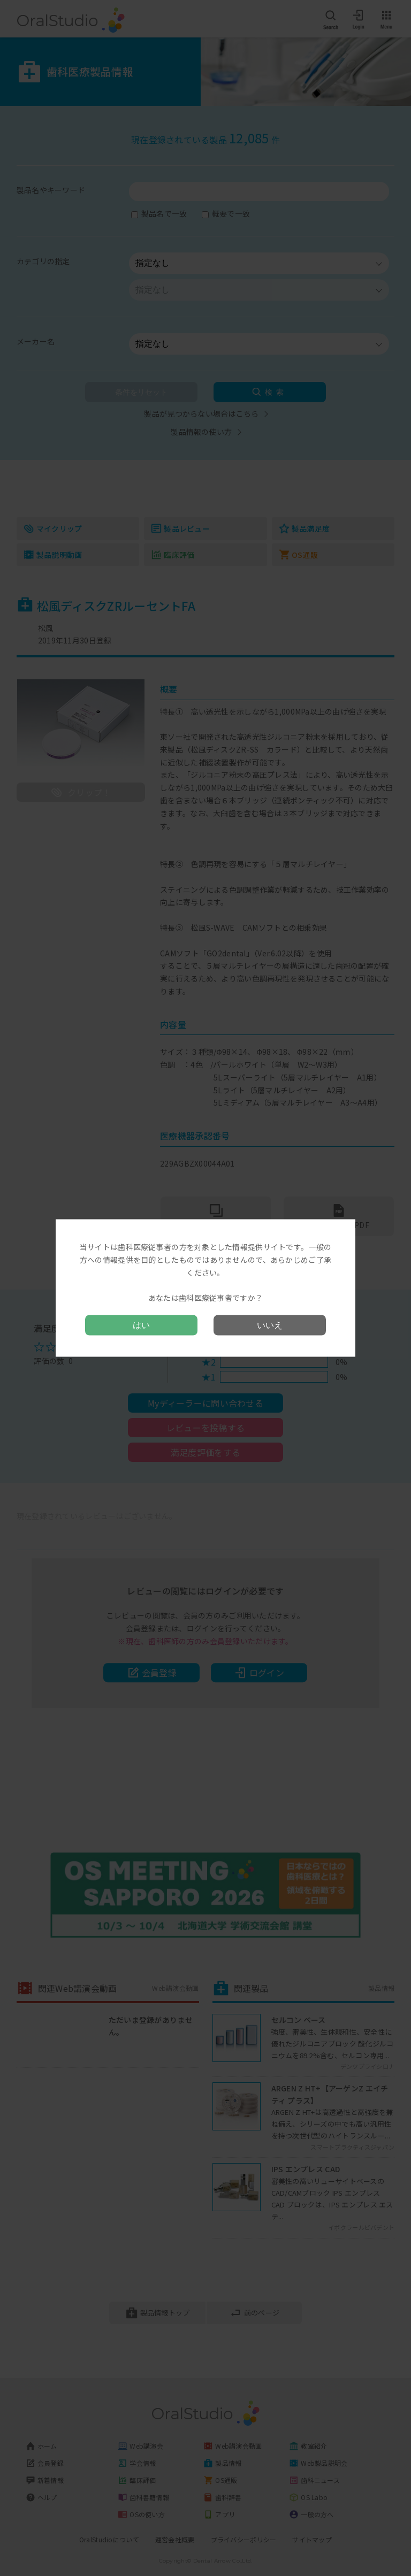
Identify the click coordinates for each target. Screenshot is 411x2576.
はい (141, 1324)
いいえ (270, 1324)
